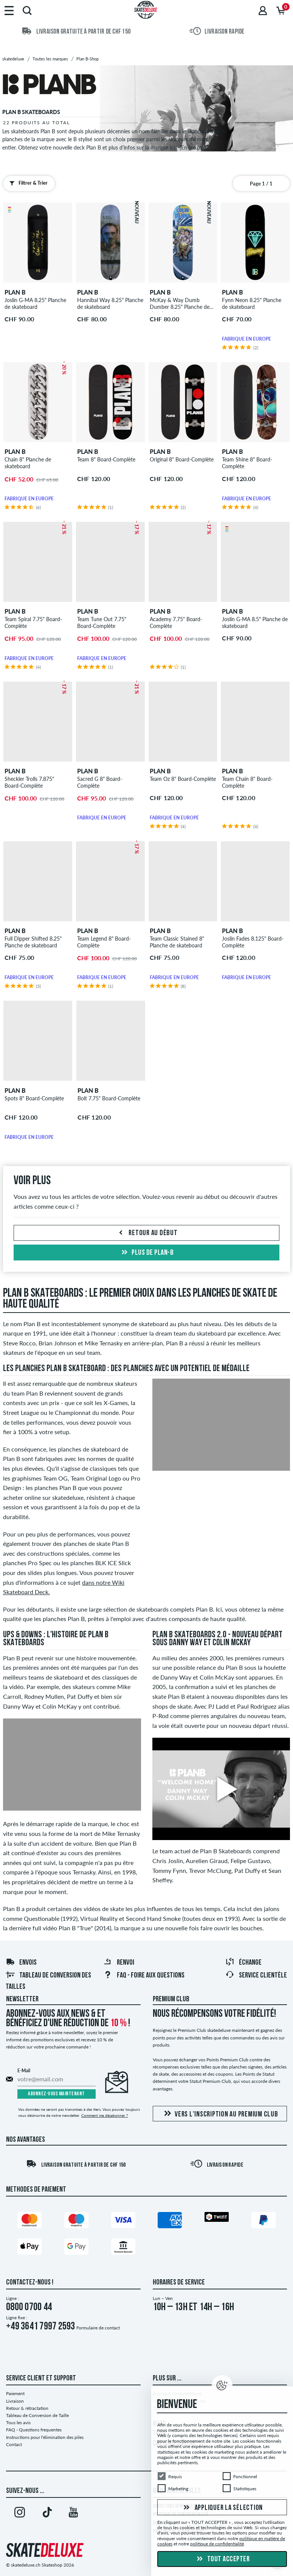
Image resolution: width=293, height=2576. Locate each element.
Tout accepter (222, 2559)
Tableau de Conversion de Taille (37, 2415)
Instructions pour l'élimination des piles (45, 2437)
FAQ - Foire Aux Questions (143, 1975)
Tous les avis (18, 2422)
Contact (14, 2444)
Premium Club (171, 1999)
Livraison (15, 2401)
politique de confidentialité (217, 2544)
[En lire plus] (194, 147)
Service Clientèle (256, 1975)
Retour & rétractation (27, 2408)
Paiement (15, 2393)
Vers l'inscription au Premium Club (219, 2114)
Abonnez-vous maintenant (56, 2094)
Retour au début (147, 1233)
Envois (21, 1963)
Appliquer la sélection (222, 2507)
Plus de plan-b (146, 1253)
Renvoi (118, 1963)
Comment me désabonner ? (104, 2115)
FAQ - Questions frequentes (34, 2430)
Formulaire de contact (98, 2328)
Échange (243, 1963)
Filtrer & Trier (27, 183)
